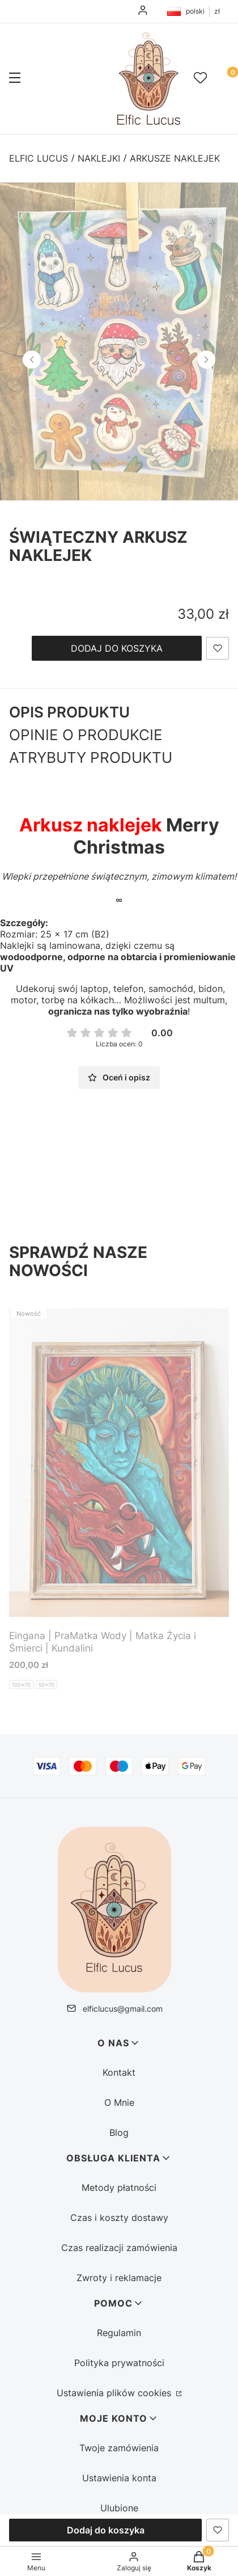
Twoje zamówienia (119, 2447)
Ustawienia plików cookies (115, 2392)
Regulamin (119, 2332)
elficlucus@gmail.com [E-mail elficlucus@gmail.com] (123, 2008)
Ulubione (119, 2508)
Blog (119, 2132)
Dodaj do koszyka (117, 648)
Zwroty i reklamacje (119, 2277)
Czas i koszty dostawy (119, 2217)
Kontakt (119, 2072)
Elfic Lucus (38, 158)
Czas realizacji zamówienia (119, 2247)
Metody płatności (119, 2187)
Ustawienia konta (119, 2478)
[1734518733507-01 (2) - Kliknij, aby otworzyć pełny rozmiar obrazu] (119, 341)
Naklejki (99, 158)
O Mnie (119, 2102)
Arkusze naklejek (175, 158)
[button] (14, 79)
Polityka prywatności (119, 2362)
